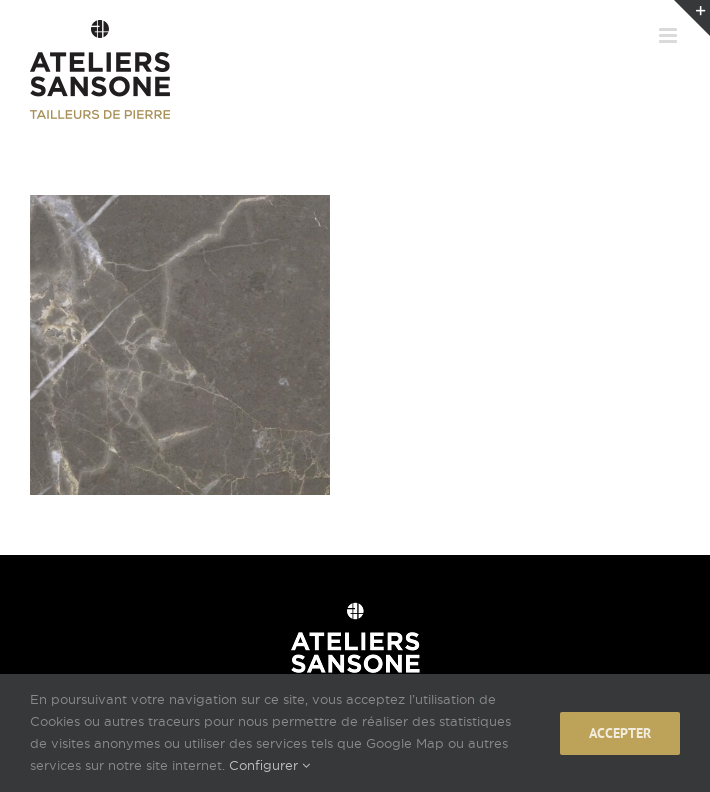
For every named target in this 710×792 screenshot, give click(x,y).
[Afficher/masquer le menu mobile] (669, 35)
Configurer (269, 765)
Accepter (620, 733)
